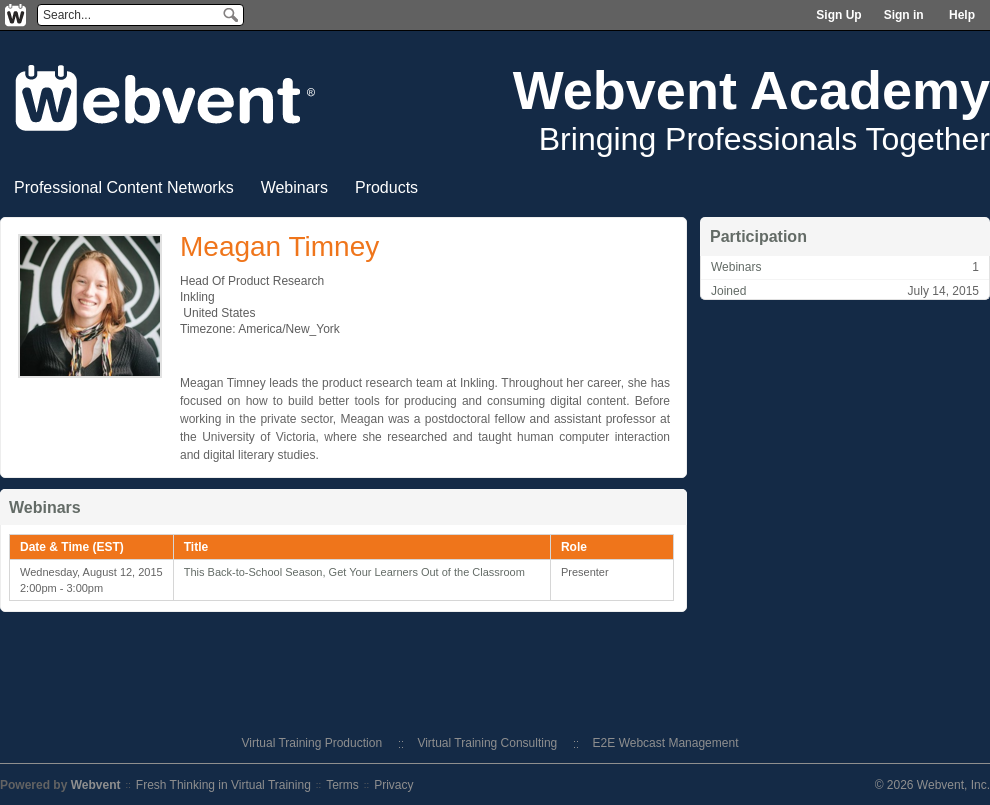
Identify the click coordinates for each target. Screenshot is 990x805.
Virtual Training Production (312, 743)
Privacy (393, 785)
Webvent (96, 785)
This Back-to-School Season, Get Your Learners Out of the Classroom (354, 572)
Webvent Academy (751, 90)
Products (386, 187)
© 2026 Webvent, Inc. (932, 785)
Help (962, 15)
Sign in (904, 15)
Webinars (294, 187)
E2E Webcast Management (666, 743)
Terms (342, 785)
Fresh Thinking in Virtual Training (223, 785)
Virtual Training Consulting (487, 743)
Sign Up (838, 15)
